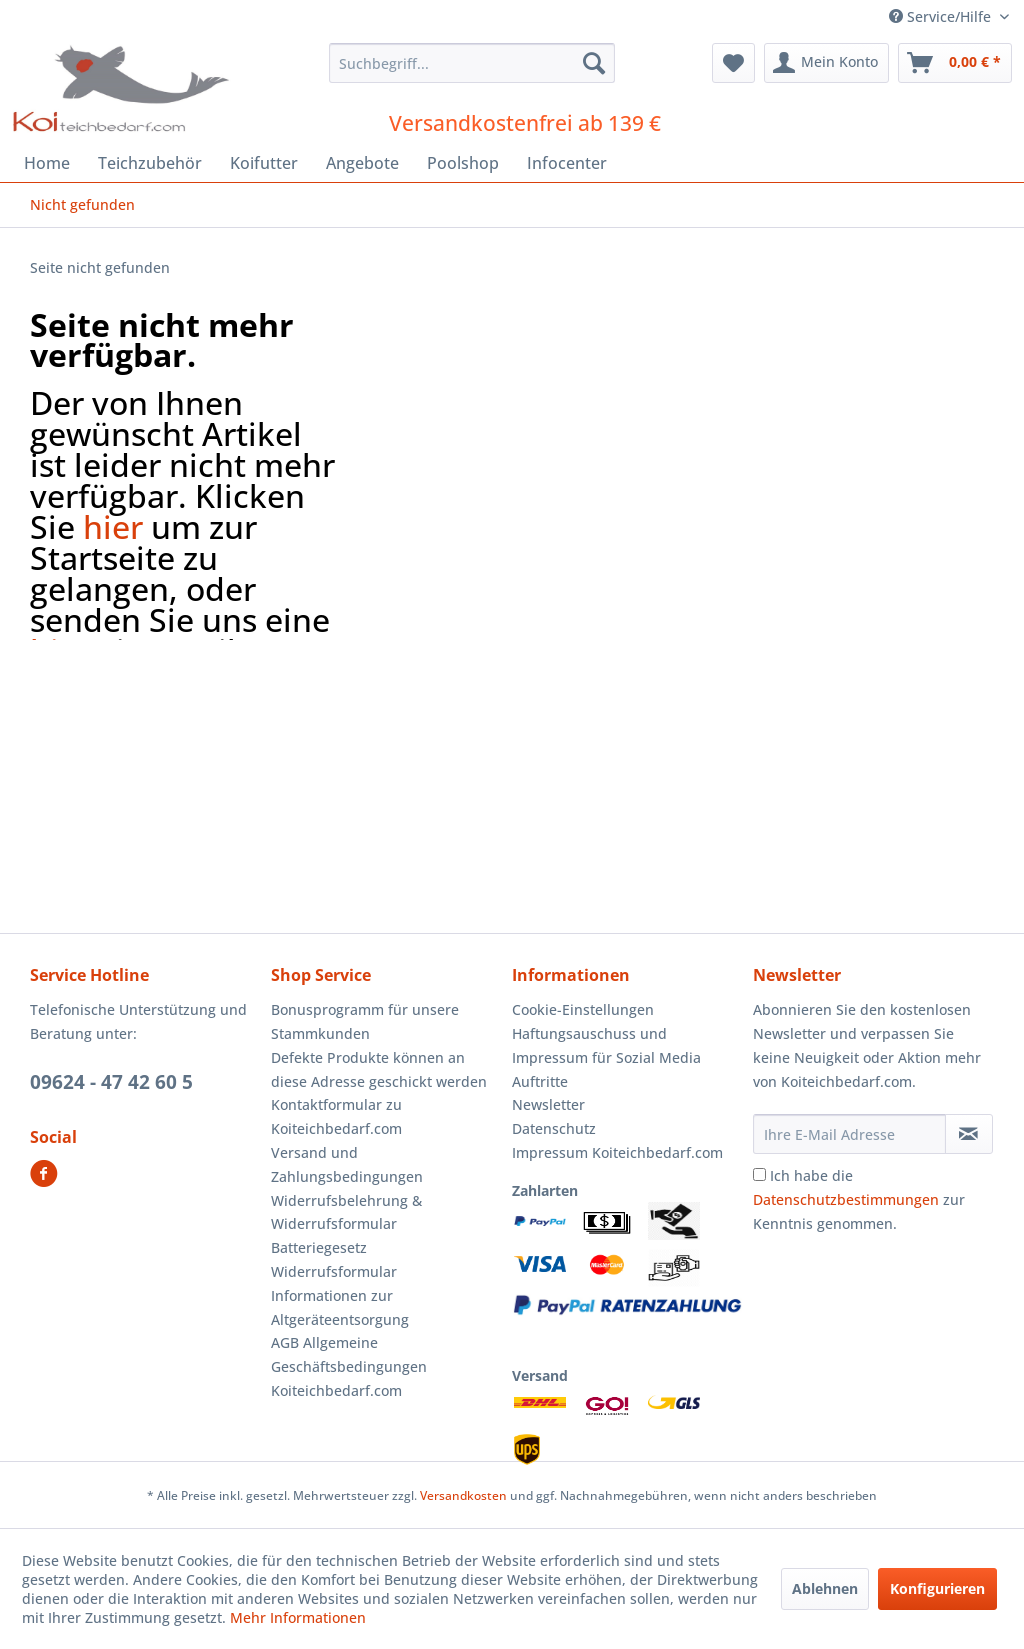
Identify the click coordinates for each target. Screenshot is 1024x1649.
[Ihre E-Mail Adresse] (849, 1134)
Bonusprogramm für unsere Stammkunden (365, 1021)
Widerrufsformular (334, 1271)
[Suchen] (594, 63)
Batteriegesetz (319, 1247)
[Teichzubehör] (150, 163)
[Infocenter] (567, 163)
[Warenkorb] (955, 63)
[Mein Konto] (826, 63)
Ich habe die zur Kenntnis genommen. (859, 1199)
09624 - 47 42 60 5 (111, 1082)
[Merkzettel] (733, 63)
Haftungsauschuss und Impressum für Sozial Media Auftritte (606, 1057)
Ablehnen (825, 1588)
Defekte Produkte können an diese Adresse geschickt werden (379, 1069)
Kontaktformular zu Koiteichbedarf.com (336, 1116)
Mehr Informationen (298, 1617)
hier (113, 526)
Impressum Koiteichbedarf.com (617, 1152)
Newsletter (548, 1104)
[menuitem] (472, 63)
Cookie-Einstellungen (583, 1009)
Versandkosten (463, 1495)
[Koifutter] (264, 163)
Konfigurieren (937, 1588)
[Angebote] (362, 163)
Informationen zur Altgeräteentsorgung (340, 1307)
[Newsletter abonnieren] (969, 1134)
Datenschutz (554, 1128)
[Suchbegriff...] (472, 63)
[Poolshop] (463, 163)
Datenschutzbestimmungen (846, 1199)
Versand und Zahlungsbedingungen (347, 1164)
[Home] (47, 163)
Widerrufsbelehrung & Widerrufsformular (346, 1212)
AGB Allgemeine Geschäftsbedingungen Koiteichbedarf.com (349, 1366)
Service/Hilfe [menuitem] (942, 16)
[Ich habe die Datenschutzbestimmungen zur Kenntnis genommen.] (759, 1174)
